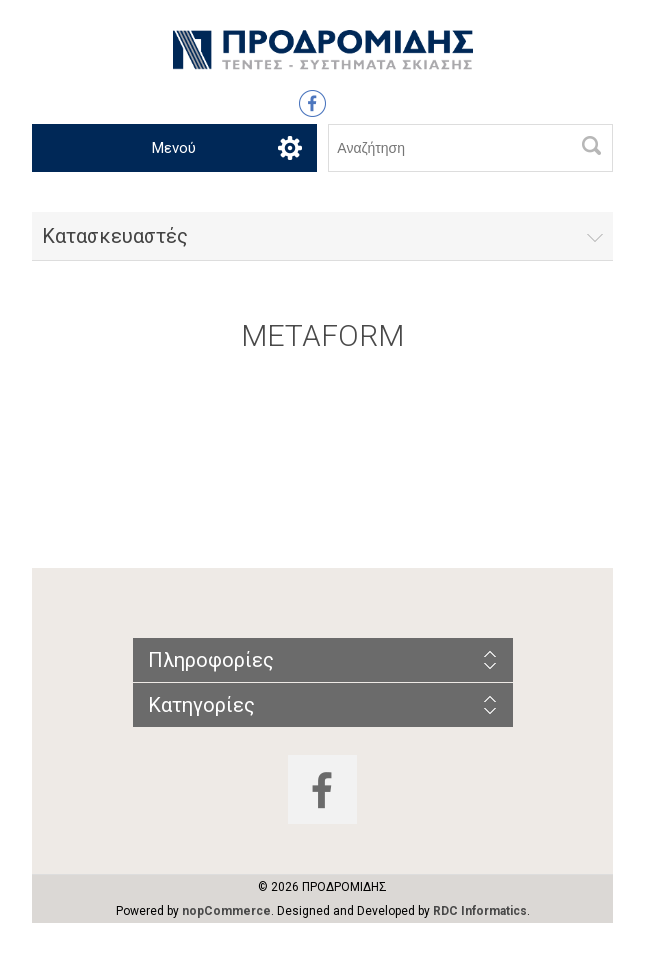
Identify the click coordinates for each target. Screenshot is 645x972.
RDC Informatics (480, 911)
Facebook (312, 103)
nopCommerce (226, 911)
